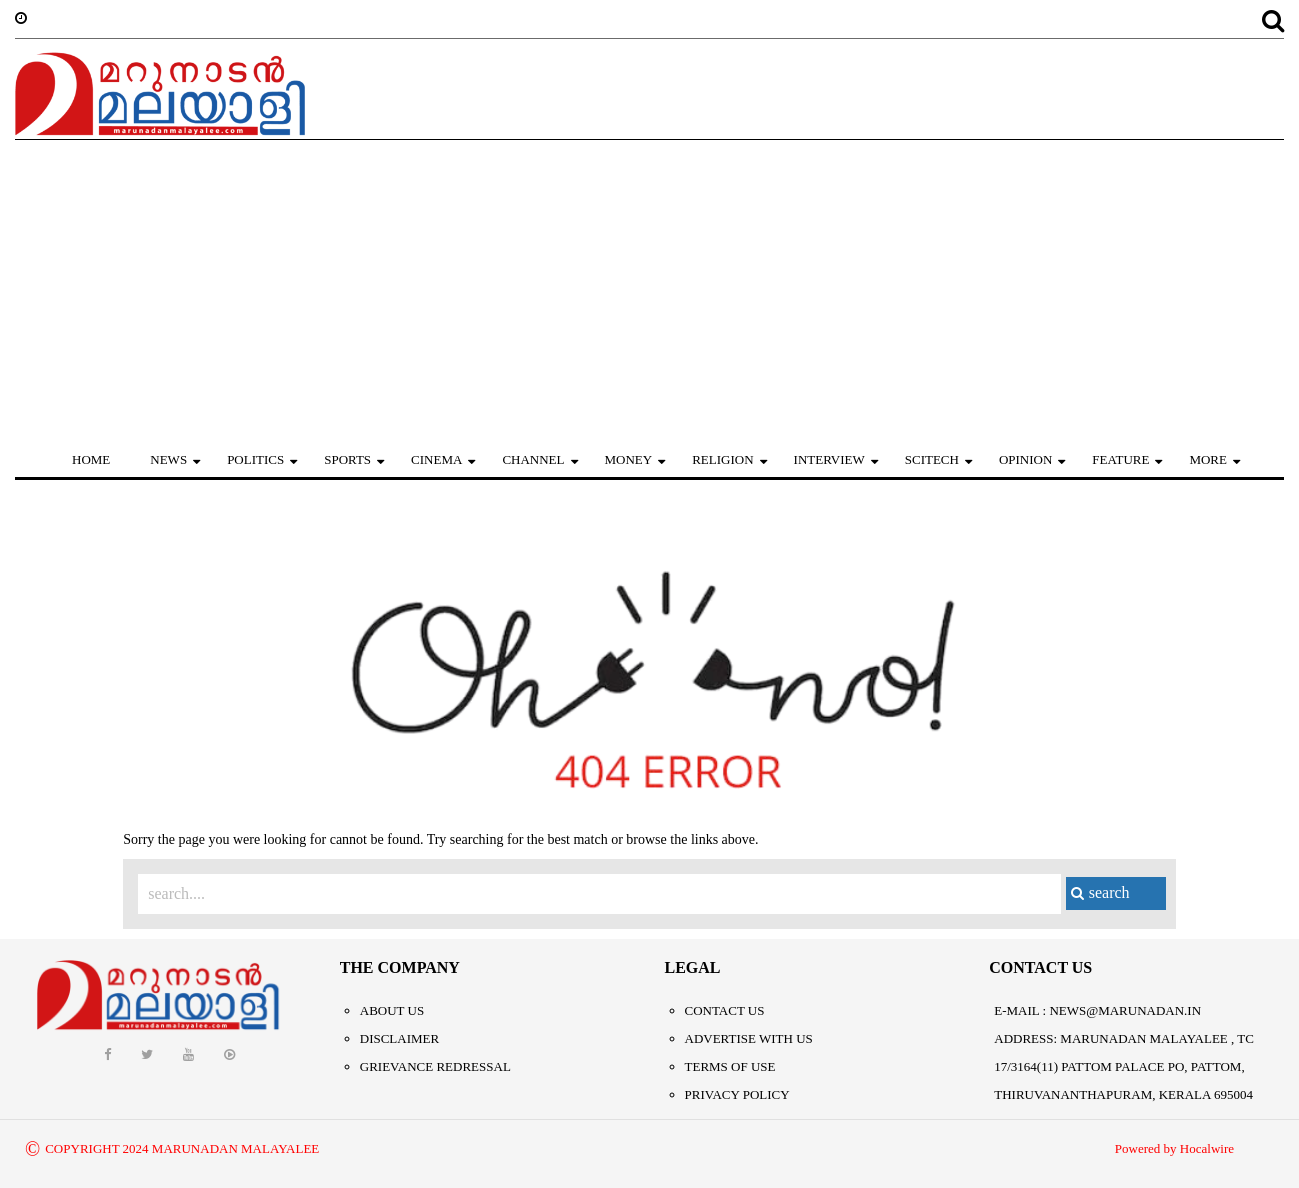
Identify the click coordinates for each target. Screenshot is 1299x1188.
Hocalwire (1207, 1148)
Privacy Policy (737, 1094)
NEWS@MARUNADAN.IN (1125, 1010)
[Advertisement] (650, 290)
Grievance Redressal (435, 1066)
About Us (392, 1010)
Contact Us (725, 1010)
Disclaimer (399, 1038)
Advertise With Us (749, 1038)
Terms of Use (730, 1066)
